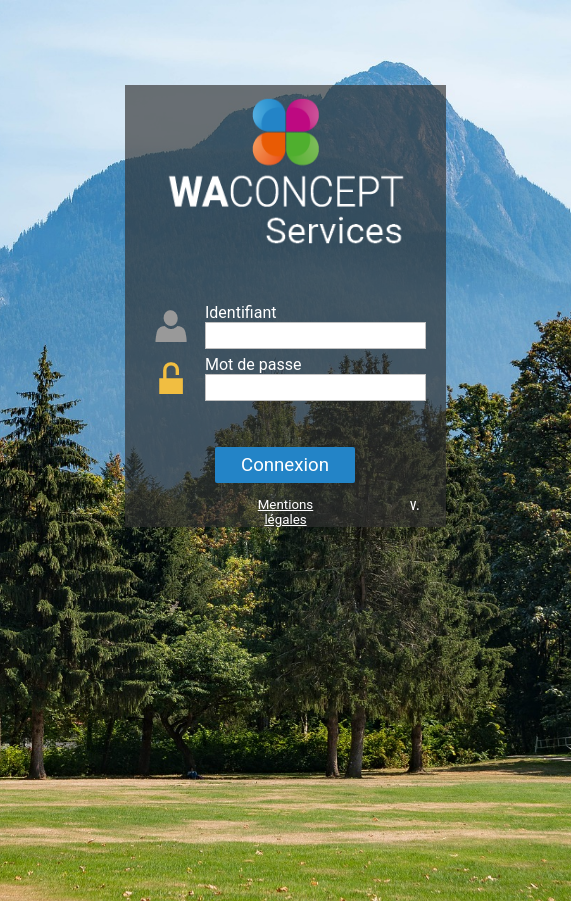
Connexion (285, 465)
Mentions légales (286, 512)
